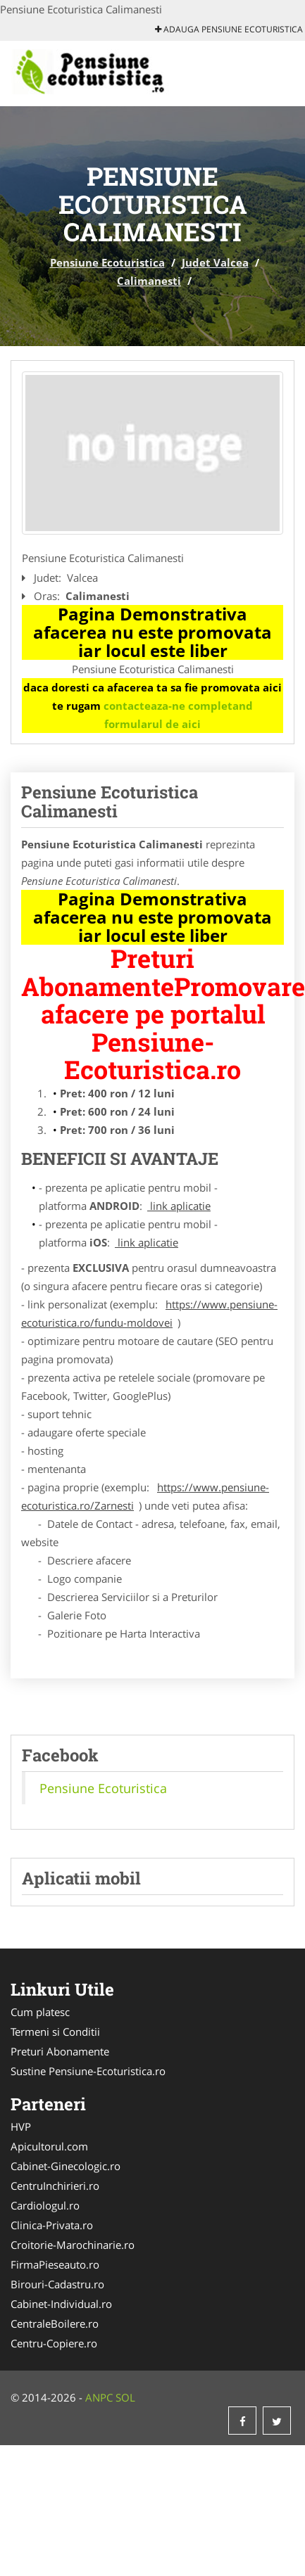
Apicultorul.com (49, 2146)
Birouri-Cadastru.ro (57, 2284)
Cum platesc (40, 2012)
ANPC (99, 2397)
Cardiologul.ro (45, 2205)
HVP (21, 2126)
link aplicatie (179, 1206)
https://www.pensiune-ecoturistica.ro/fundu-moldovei (149, 1313)
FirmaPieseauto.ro (55, 2264)
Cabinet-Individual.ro (61, 2303)
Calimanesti (149, 281)
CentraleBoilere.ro (55, 2323)
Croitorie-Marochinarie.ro (73, 2244)
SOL (125, 2397)
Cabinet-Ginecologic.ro (65, 2166)
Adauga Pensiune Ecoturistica (229, 29)
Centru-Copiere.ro (54, 2343)
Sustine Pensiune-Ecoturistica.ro (88, 2071)
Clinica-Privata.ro (52, 2225)
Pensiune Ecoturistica (107, 262)
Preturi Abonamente (60, 2051)
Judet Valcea (215, 262)
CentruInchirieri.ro (55, 2185)
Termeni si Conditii (55, 2031)
